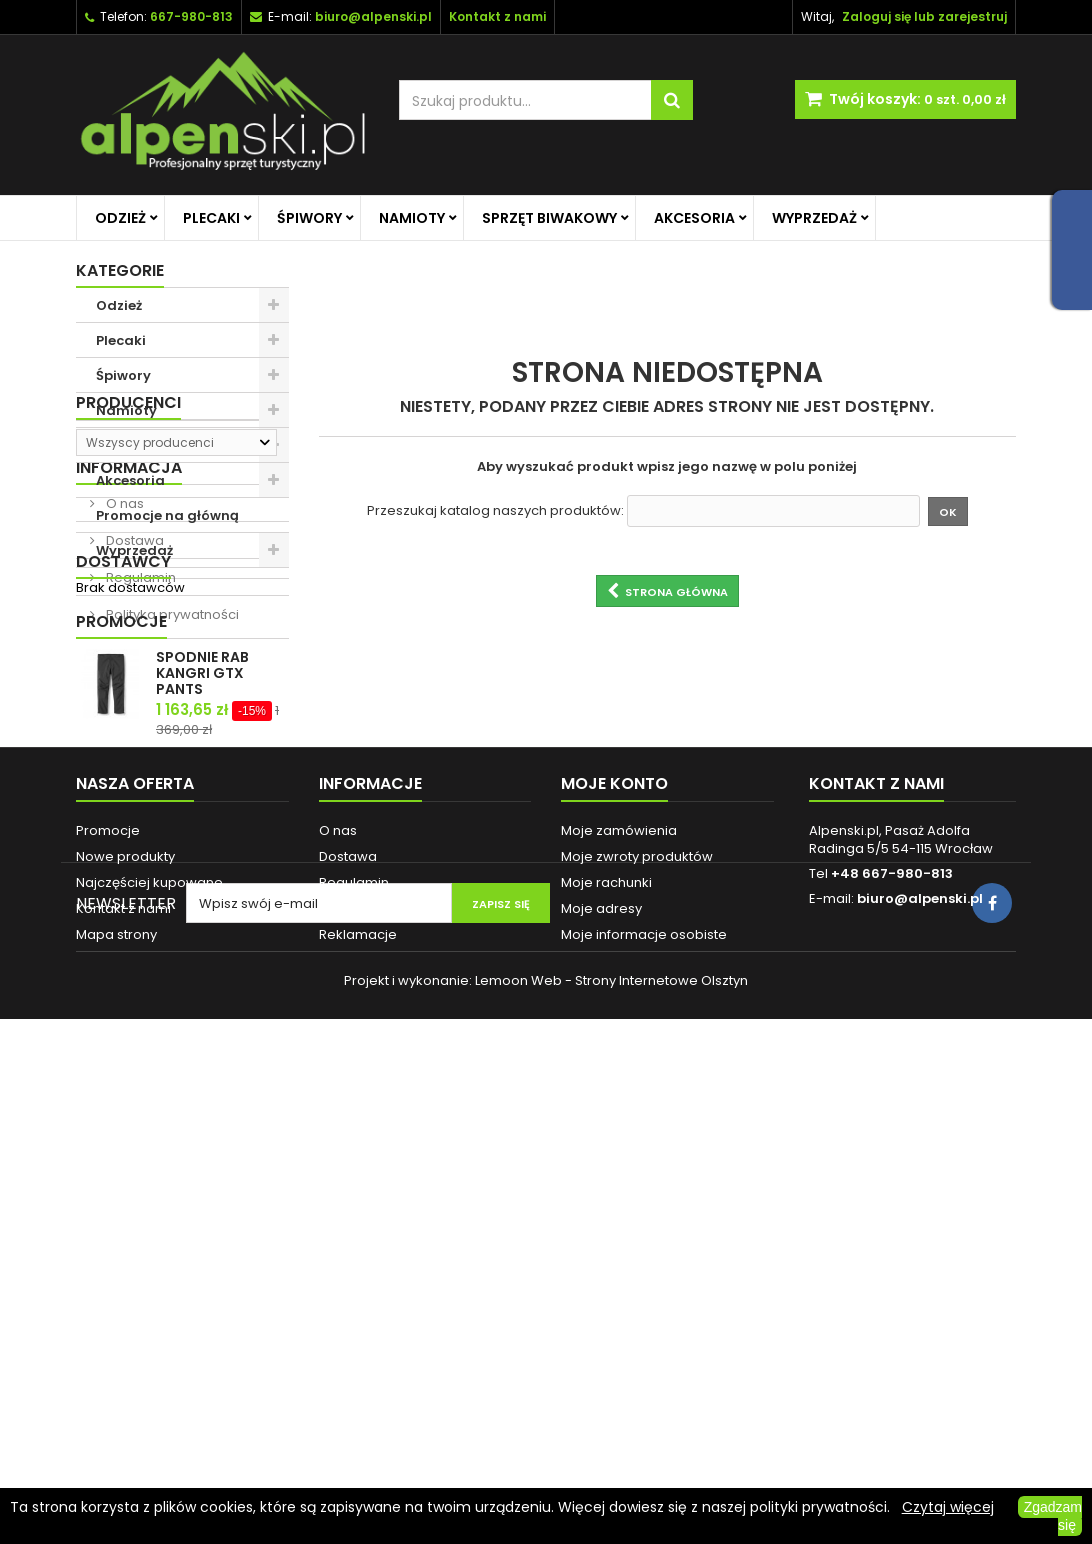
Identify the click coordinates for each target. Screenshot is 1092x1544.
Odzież (120, 218)
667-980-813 (191, 16)
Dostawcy (123, 897)
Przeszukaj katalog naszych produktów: (495, 511)
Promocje (121, 967)
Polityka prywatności (171, 845)
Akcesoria (694, 218)
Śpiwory (309, 218)
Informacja (129, 698)
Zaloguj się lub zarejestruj (924, 16)
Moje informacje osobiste (644, 1360)
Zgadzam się (1053, 1516)
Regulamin (139, 808)
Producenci (128, 602)
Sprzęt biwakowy (549, 218)
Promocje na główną (167, 515)
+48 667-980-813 (892, 1299)
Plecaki (211, 218)
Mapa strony (116, 1360)
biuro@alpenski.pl (373, 16)
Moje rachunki (606, 1308)
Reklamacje (358, 1360)
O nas (123, 734)
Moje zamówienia (619, 1256)
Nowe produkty (125, 1282)
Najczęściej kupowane (149, 1308)
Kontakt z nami (123, 1334)
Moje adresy (601, 1334)
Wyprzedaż (814, 218)
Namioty (412, 218)
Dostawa (133, 771)
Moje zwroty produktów (637, 1282)
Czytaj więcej (948, 1507)
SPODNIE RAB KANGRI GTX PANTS (202, 1019)
